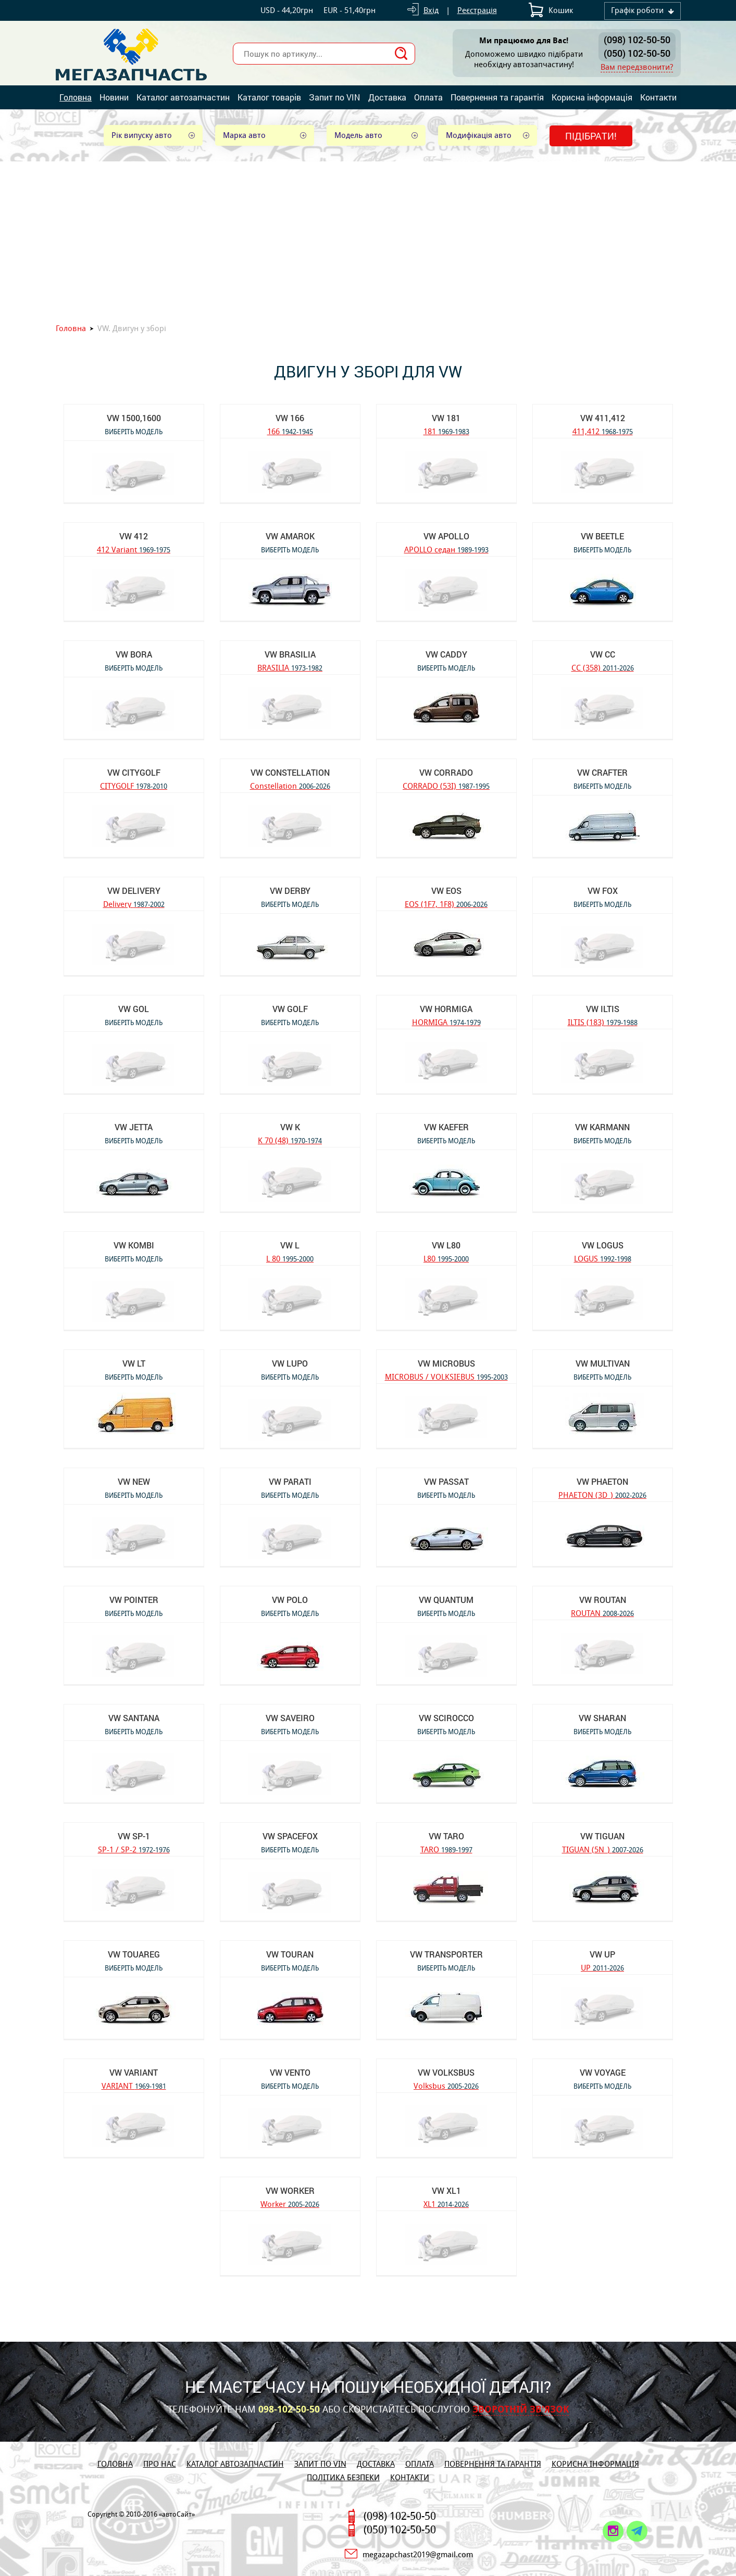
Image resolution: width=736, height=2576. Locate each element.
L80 (446, 1258)
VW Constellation (290, 772)
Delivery (134, 903)
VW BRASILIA (290, 654)
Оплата (428, 97)
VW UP (602, 1954)
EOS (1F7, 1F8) (446, 903)
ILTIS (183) (603, 1021)
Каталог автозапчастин (183, 97)
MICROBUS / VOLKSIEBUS (446, 1376)
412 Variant (133, 549)
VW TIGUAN (602, 1835)
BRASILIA (289, 667)
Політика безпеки (343, 2477)
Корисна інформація (592, 97)
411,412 (602, 430)
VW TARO (446, 1835)
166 (290, 430)
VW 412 (133, 536)
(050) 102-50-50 (637, 53)
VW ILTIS (602, 1008)
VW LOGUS (602, 1245)
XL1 (446, 2203)
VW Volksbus (446, 2072)
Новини (114, 97)
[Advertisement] (368, 239)
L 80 (290, 1258)
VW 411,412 (602, 417)
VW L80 (446, 1245)
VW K (290, 1126)
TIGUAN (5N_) (602, 1849)
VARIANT (134, 2085)
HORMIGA (446, 1021)
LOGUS (602, 1258)
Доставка (387, 97)
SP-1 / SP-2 (134, 1849)
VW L (290, 1245)
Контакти (658, 97)
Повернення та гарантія (497, 97)
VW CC (602, 654)
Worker (289, 2203)
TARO (446, 1849)
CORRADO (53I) (446, 785)
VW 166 (290, 417)
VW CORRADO (446, 772)
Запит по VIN (334, 97)
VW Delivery (133, 890)
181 (446, 430)
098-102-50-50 (289, 2409)
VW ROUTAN (602, 1599)
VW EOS (446, 890)
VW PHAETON (602, 1481)
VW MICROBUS (446, 1363)
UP (602, 1967)
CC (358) (602, 667)
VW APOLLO (446, 536)
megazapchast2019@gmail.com (418, 2554)
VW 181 (446, 417)
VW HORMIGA (446, 1008)
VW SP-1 (134, 1835)
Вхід (431, 10)
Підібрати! (591, 136)
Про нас (159, 2464)
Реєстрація (477, 10)
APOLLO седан (446, 549)
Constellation (290, 785)
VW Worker (290, 2190)
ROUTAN (602, 1612)
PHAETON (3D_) (602, 1494)
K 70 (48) (290, 1139)
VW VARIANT (133, 2072)
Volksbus (446, 2085)
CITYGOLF (133, 785)
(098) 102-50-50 (637, 39)
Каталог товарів (269, 97)
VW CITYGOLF (133, 772)
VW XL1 (446, 2190)
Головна (75, 97)
